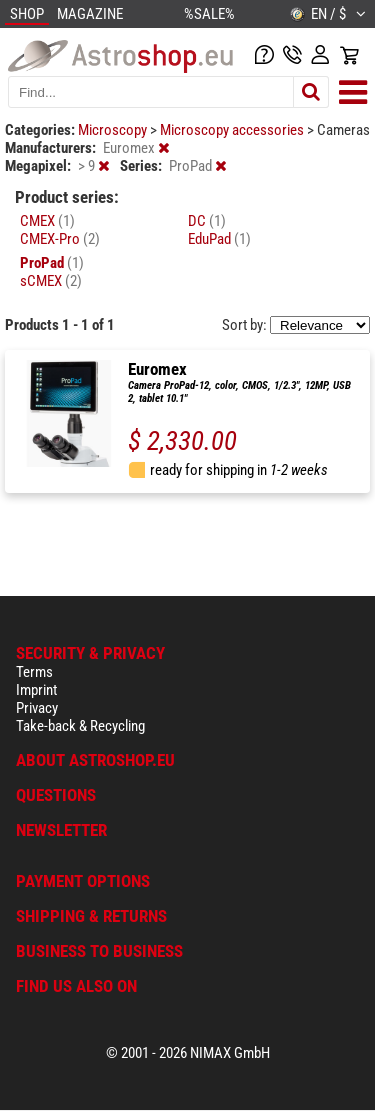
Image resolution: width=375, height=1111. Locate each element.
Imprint (36, 690)
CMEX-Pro (60, 239)
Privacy (37, 708)
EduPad (219, 239)
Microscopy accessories (233, 130)
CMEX (47, 221)
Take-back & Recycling (80, 726)
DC (207, 221)
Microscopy (114, 130)
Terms (34, 672)
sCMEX (51, 281)
